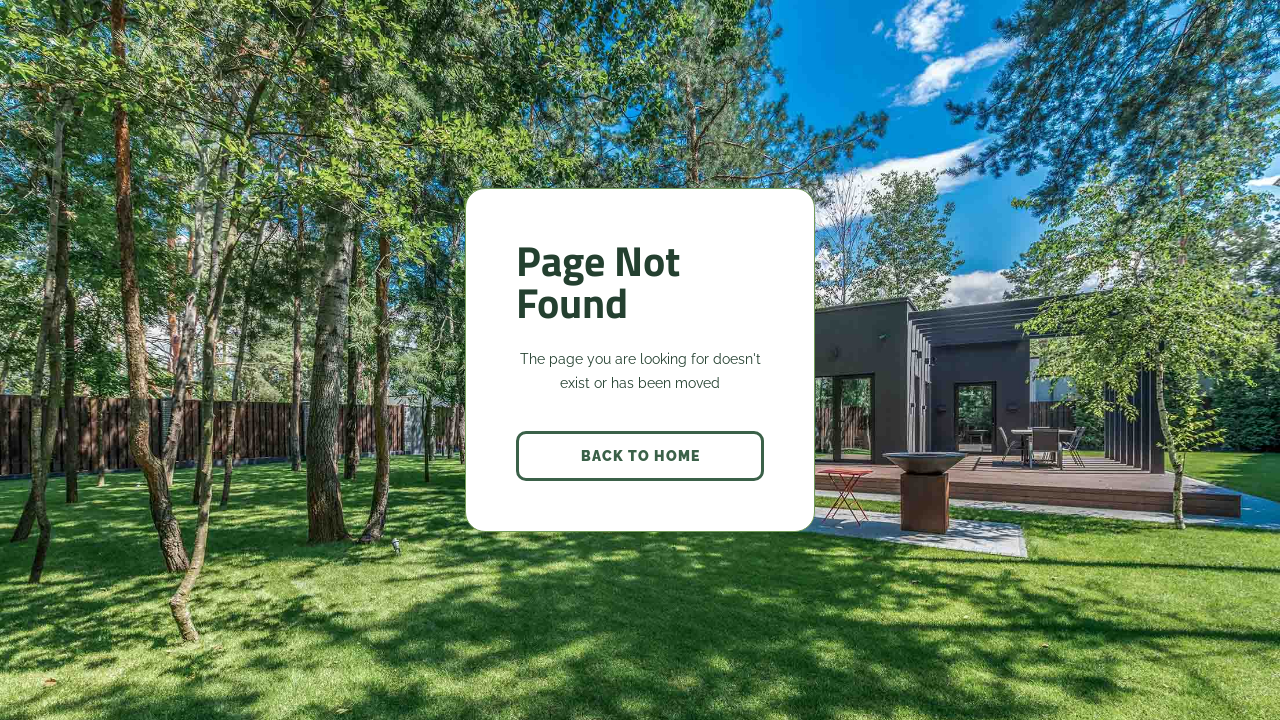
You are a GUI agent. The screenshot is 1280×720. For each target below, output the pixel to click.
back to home (640, 456)
